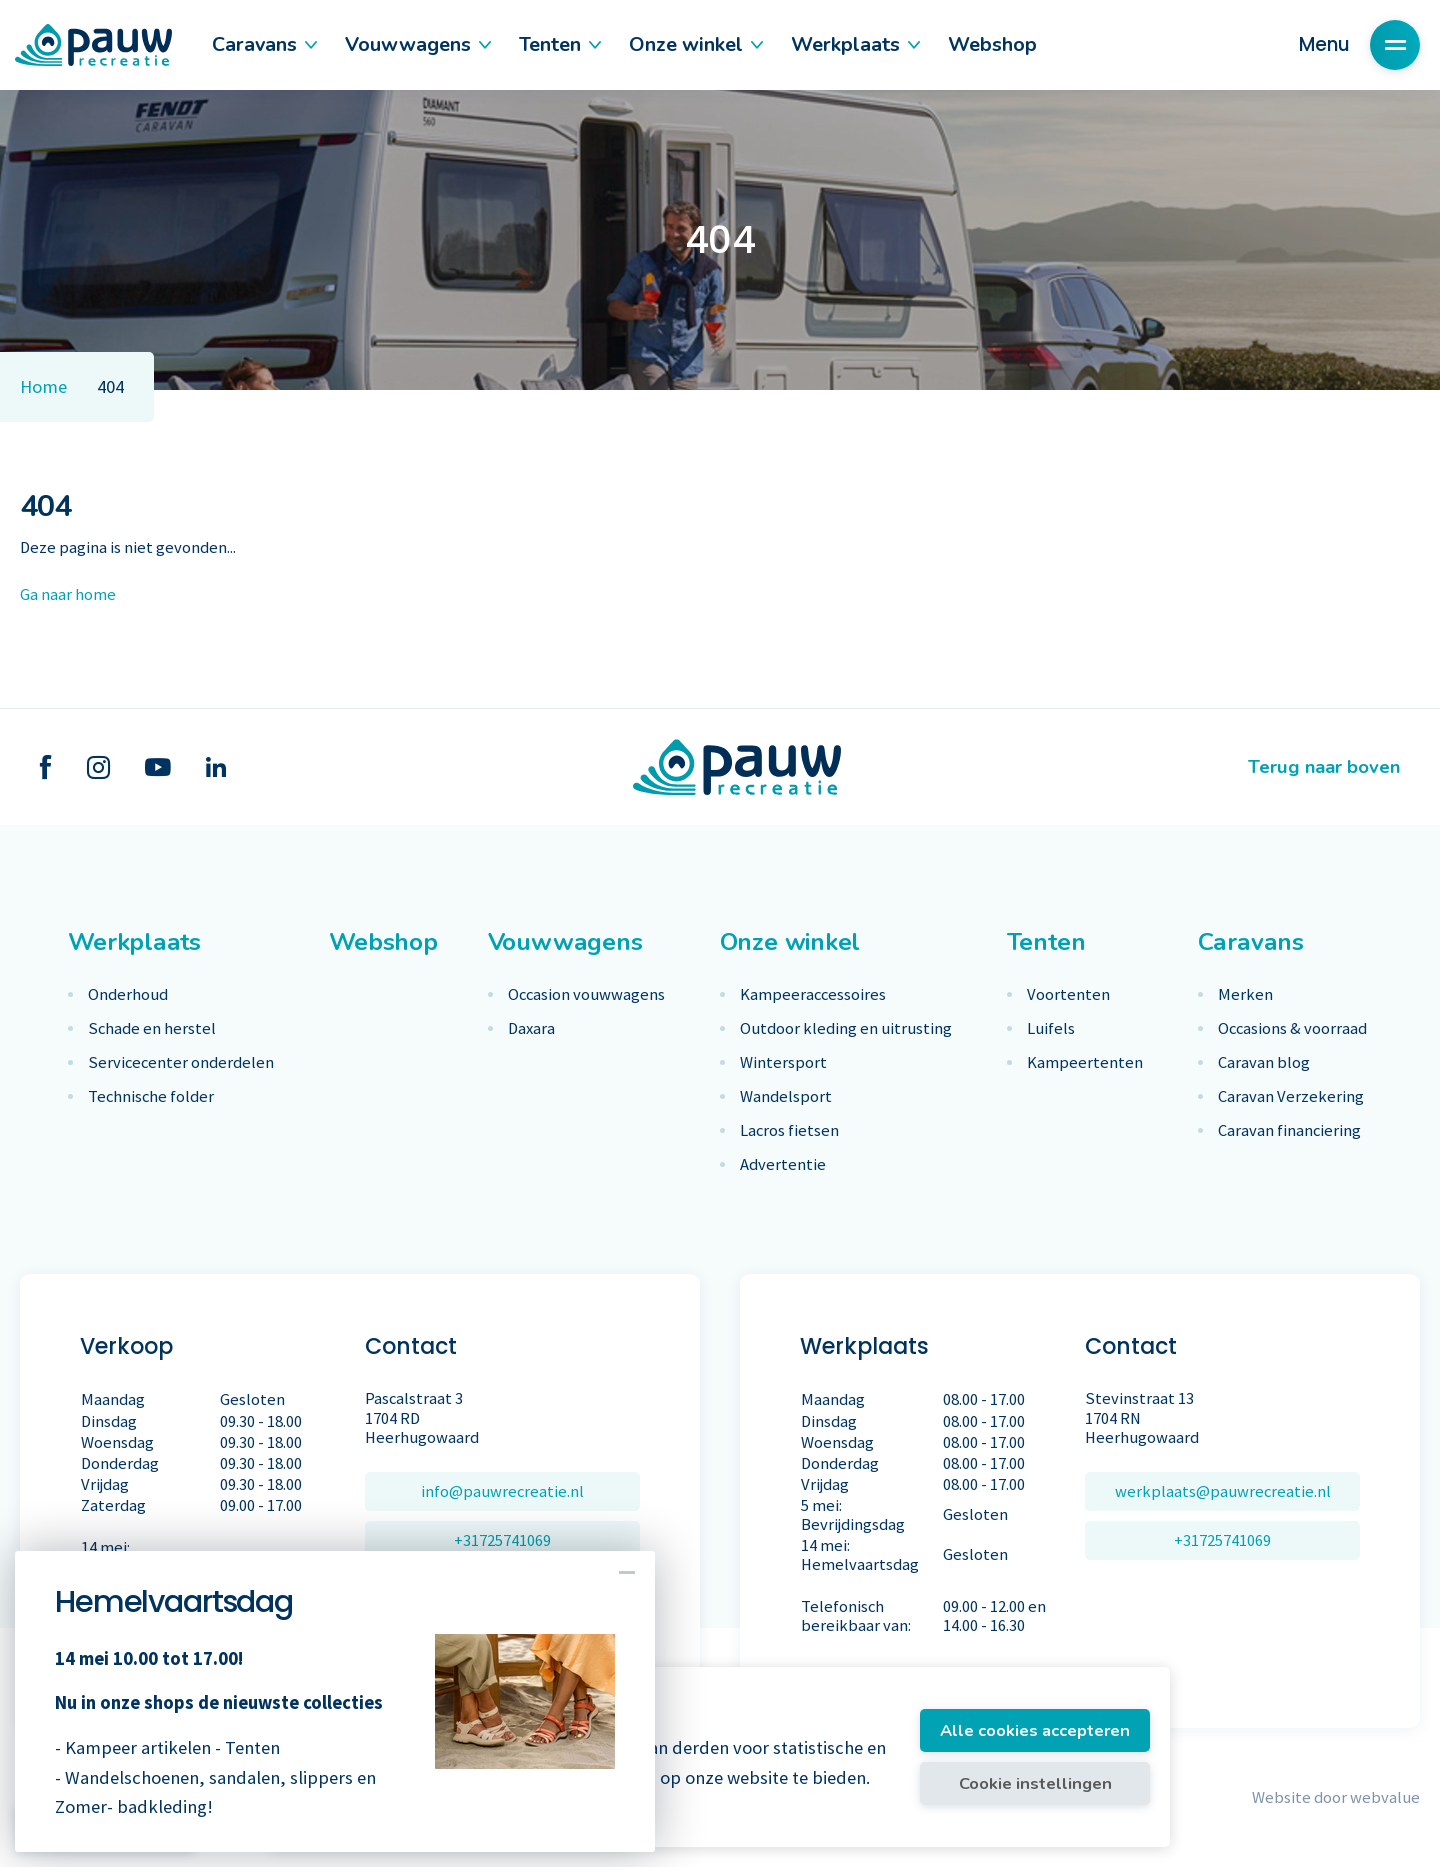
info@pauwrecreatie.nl (502, 1491)
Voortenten (1068, 994)
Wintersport (783, 1062)
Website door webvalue (1336, 1797)
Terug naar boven (1324, 767)
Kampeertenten (1085, 1062)
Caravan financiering (1289, 1130)
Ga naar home (68, 594)
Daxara (531, 1028)
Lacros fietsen (789, 1130)
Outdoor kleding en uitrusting (846, 1028)
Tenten (559, 44)
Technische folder (151, 1096)
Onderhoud (128, 994)
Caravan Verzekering (1291, 1096)
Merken (1245, 994)
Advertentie (783, 1164)
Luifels (1051, 1028)
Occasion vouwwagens (586, 994)
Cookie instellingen (1035, 1783)
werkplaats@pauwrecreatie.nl (1223, 1491)
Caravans (263, 44)
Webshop (992, 44)
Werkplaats (854, 44)
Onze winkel (695, 44)
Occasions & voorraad (1292, 1028)
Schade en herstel (152, 1028)
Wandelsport (786, 1096)
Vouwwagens (417, 44)
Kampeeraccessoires (813, 994)
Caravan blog (1264, 1062)
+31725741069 (502, 1540)
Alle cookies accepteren (1035, 1730)
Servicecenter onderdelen (181, 1062)
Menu (1359, 45)
